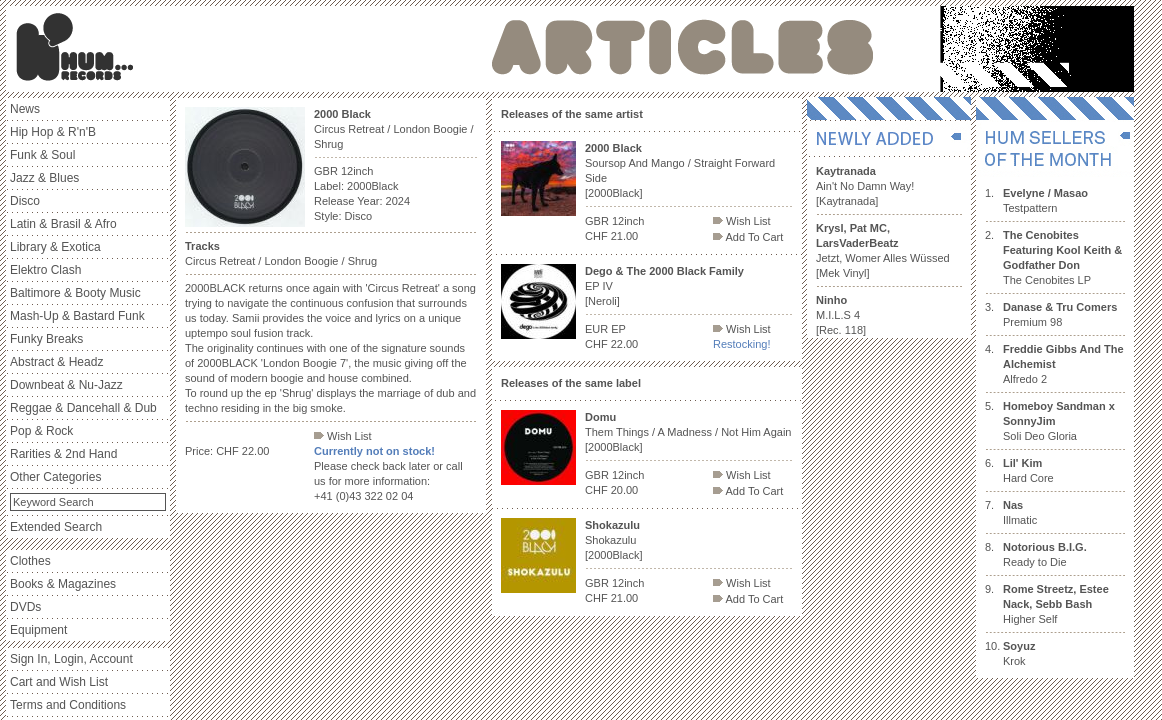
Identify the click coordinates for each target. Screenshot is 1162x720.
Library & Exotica (55, 247)
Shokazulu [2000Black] (613, 540)
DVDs (25, 607)
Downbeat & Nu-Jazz (66, 385)
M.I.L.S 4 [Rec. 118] (841, 315)
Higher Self (1056, 604)
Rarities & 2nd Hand (63, 454)
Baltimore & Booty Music (75, 293)
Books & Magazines (63, 584)
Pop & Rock (41, 431)
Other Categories (55, 477)
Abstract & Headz (56, 362)
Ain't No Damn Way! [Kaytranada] (865, 186)
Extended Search (56, 527)
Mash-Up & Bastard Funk (77, 316)
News (25, 109)
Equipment (38, 630)
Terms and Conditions (68, 705)
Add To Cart (748, 237)
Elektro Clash (45, 270)
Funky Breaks (46, 339)
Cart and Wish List (59, 682)
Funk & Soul (42, 155)
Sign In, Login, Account (71, 659)
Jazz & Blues (44, 178)
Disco (25, 201)
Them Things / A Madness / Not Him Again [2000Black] (688, 432)
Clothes (30, 561)
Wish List (343, 436)
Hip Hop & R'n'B (53, 132)
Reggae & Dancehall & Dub (83, 408)
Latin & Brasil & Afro (63, 224)
